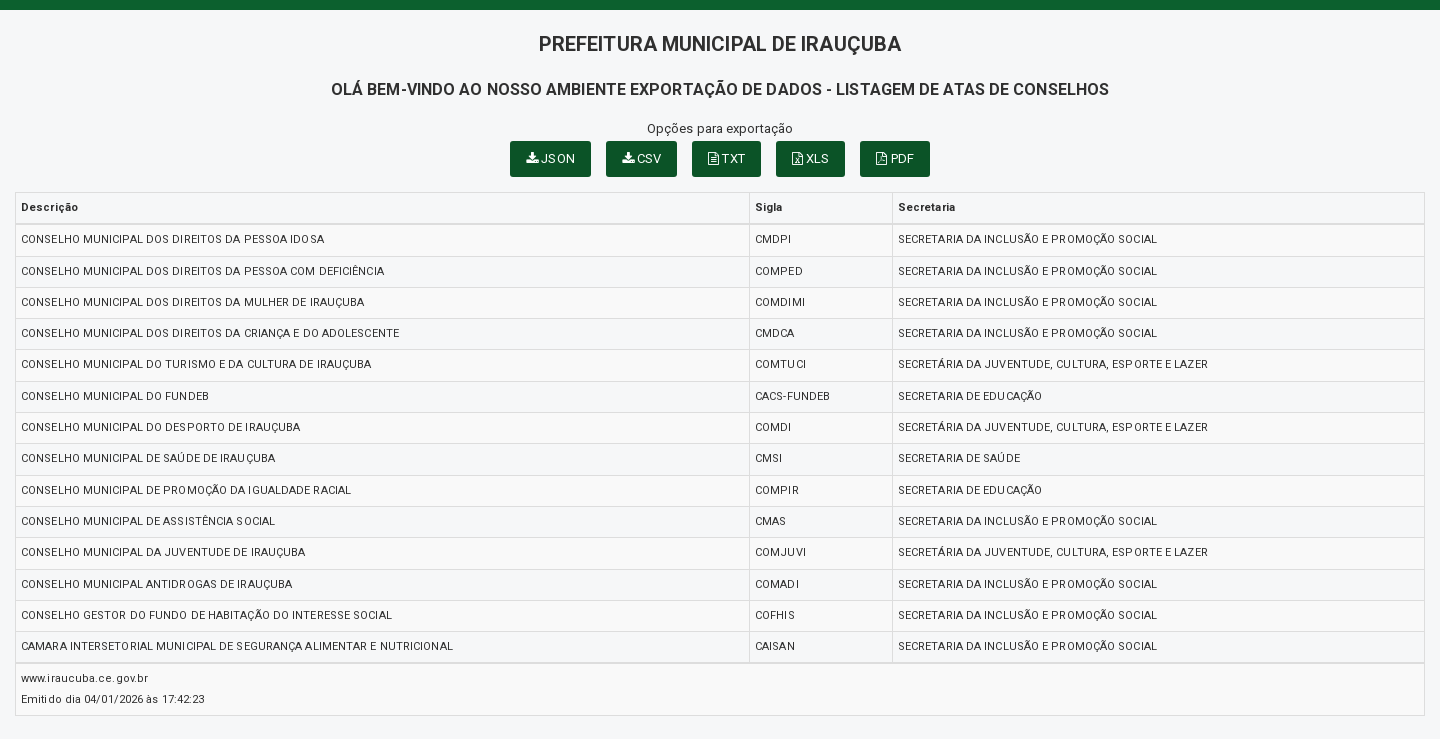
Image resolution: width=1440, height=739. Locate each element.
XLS (811, 158)
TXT (726, 158)
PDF (895, 158)
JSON (550, 158)
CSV (642, 158)
